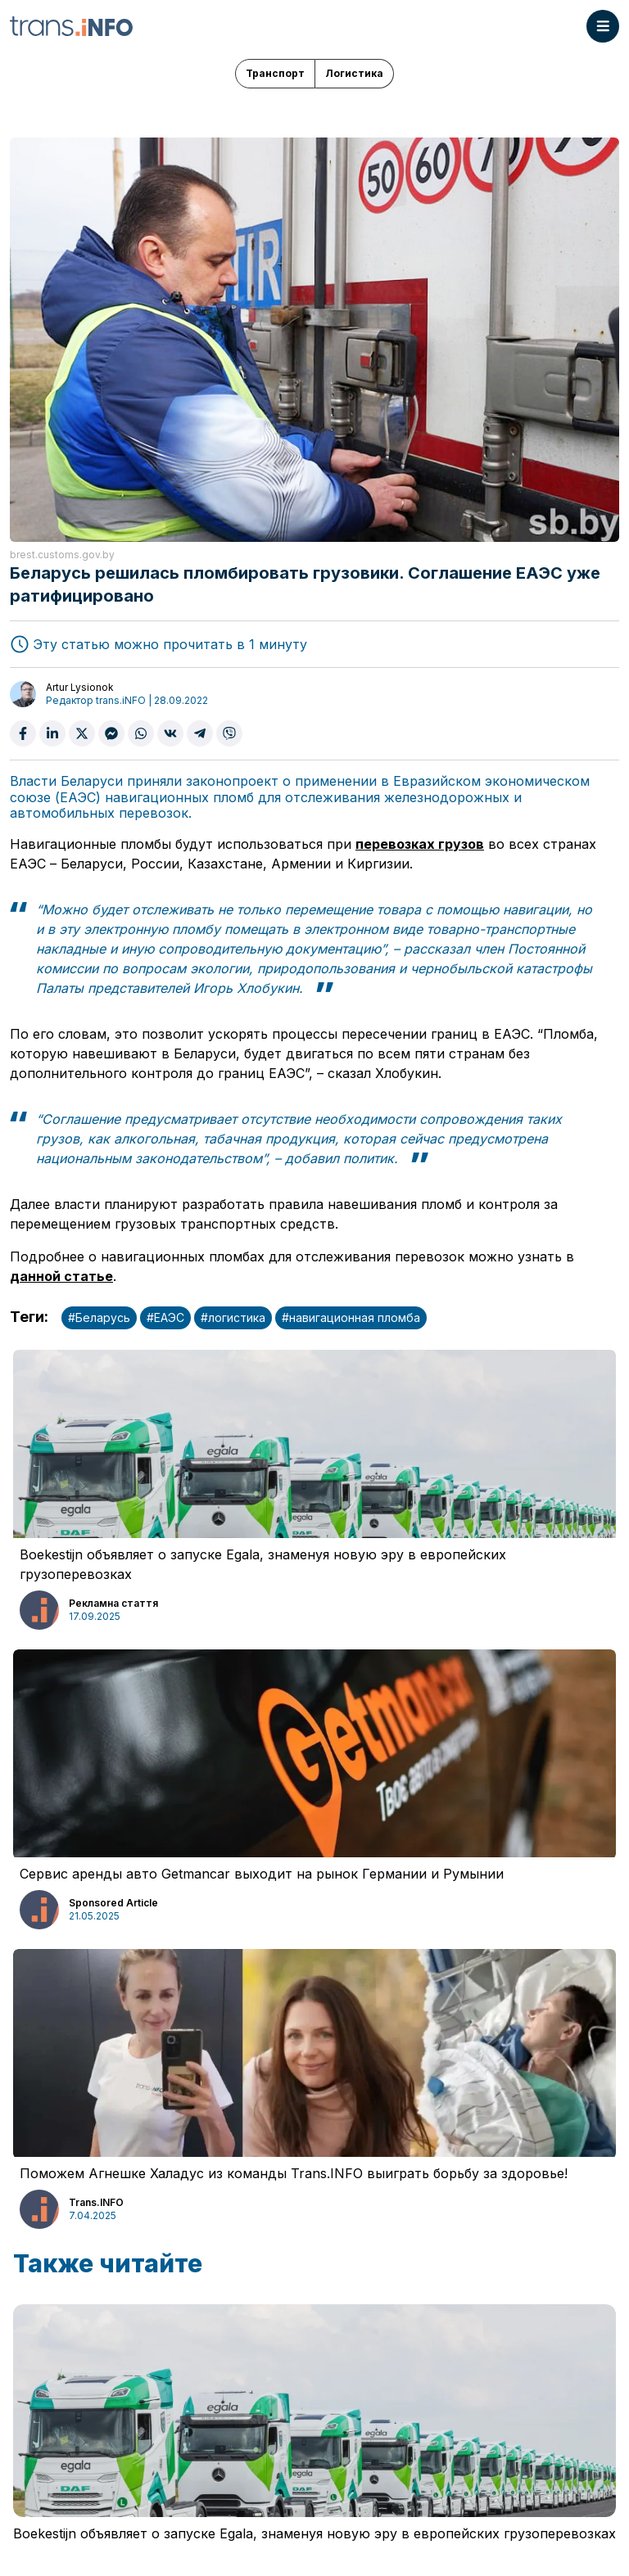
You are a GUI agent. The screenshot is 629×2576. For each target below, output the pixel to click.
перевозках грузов (419, 844)
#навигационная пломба (351, 1317)
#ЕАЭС (165, 1317)
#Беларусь (99, 1317)
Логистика (354, 73)
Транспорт (275, 73)
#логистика (233, 1317)
